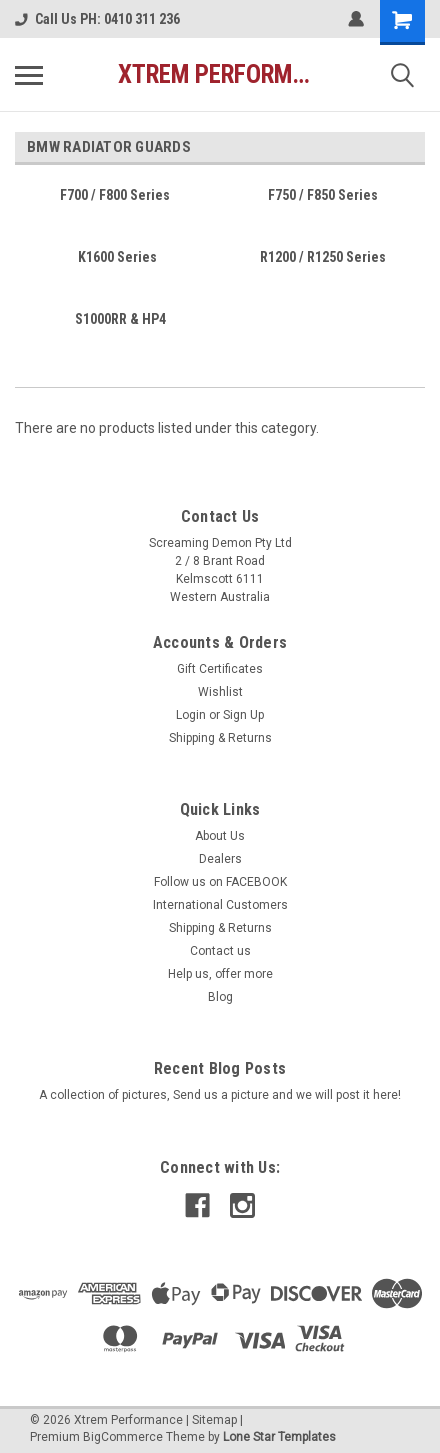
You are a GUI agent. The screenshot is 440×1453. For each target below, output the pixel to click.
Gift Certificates (220, 669)
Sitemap (214, 1420)
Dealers (220, 859)
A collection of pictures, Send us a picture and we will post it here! (220, 1095)
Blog (220, 997)
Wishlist (220, 692)
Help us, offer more (220, 974)
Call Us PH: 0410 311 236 (97, 19)
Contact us (220, 951)
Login (191, 715)
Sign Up (243, 715)
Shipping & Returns (220, 738)
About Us (220, 836)
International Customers (220, 905)
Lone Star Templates (279, 1437)
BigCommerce (123, 1437)
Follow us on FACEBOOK (220, 882)
